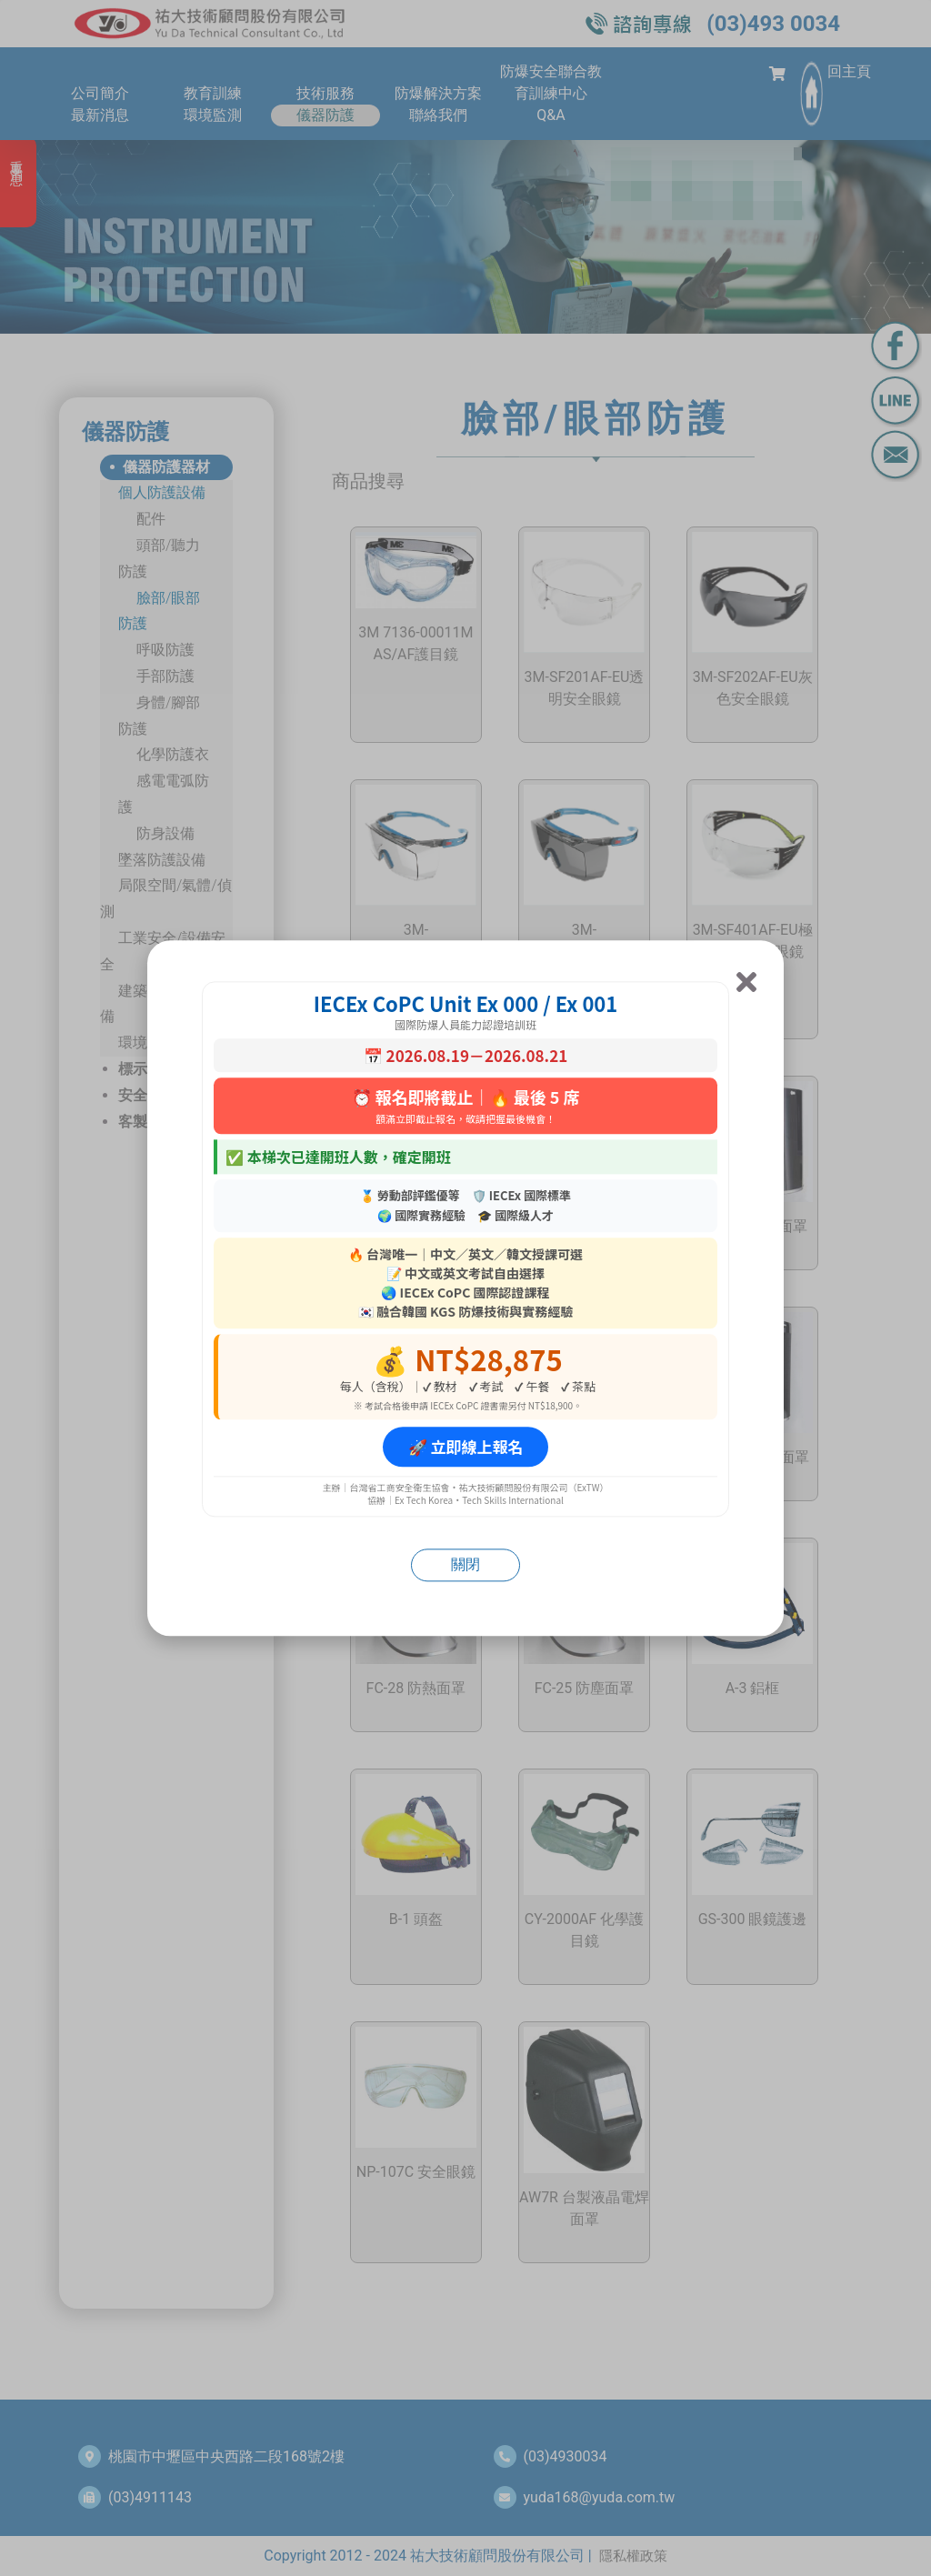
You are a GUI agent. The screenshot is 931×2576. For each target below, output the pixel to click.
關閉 (465, 1564)
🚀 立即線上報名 (466, 1447)
